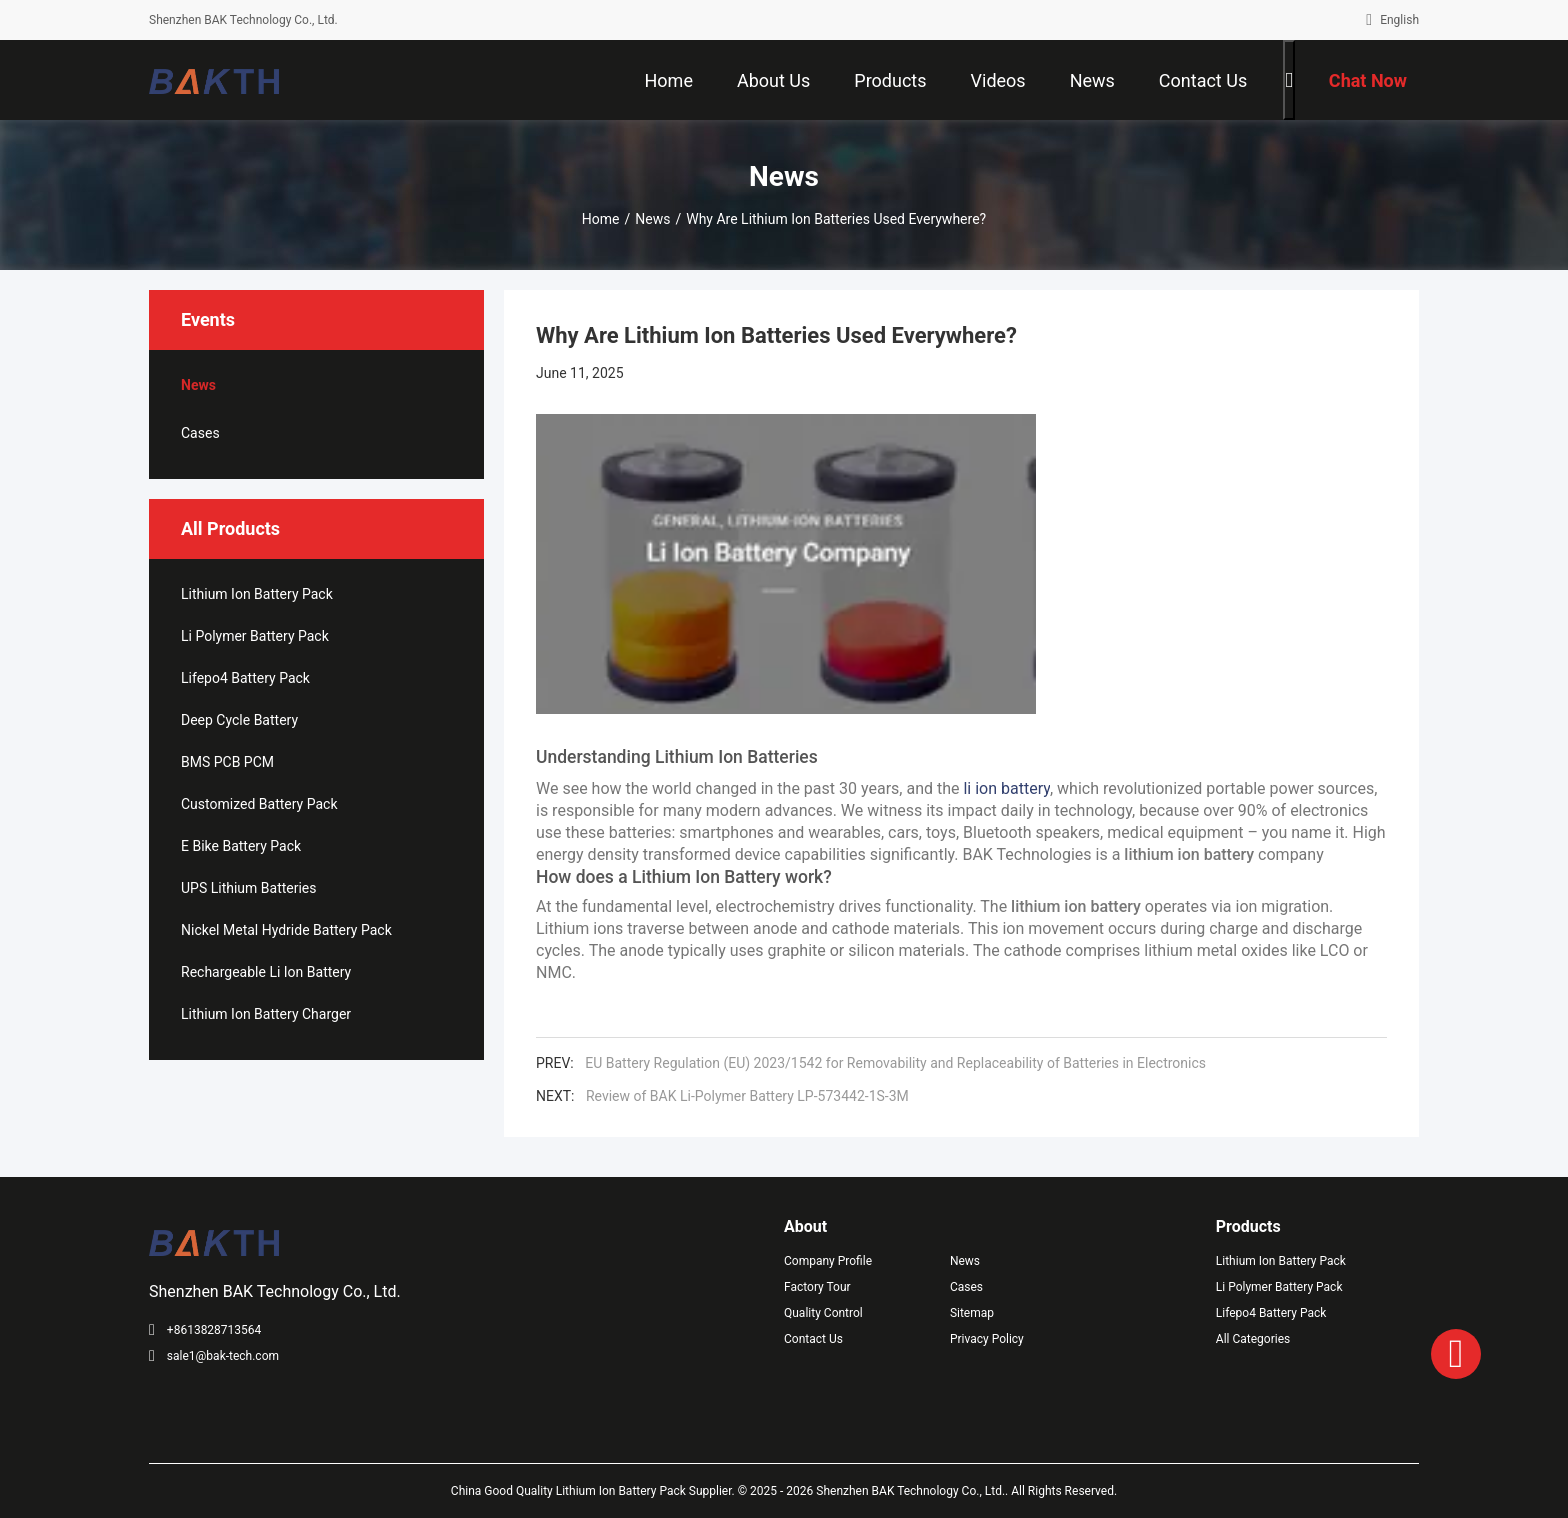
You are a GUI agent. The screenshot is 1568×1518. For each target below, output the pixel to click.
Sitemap (972, 1313)
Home (601, 219)
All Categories (1253, 1339)
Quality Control (823, 1313)
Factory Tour (817, 1287)
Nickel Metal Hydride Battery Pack (286, 930)
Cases (200, 433)
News (652, 219)
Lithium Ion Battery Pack (257, 594)
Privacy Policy (987, 1339)
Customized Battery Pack (259, 804)
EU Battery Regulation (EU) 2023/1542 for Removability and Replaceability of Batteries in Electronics (899, 1063)
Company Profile (828, 1261)
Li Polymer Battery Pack (255, 636)
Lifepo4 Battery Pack (245, 678)
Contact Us (813, 1339)
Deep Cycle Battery (239, 720)
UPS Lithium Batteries (249, 888)
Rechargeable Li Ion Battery (266, 972)
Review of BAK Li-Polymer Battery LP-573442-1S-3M (747, 1096)
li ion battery (1006, 788)
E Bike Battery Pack (241, 846)
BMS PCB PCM (227, 762)
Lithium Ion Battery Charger (266, 1014)
